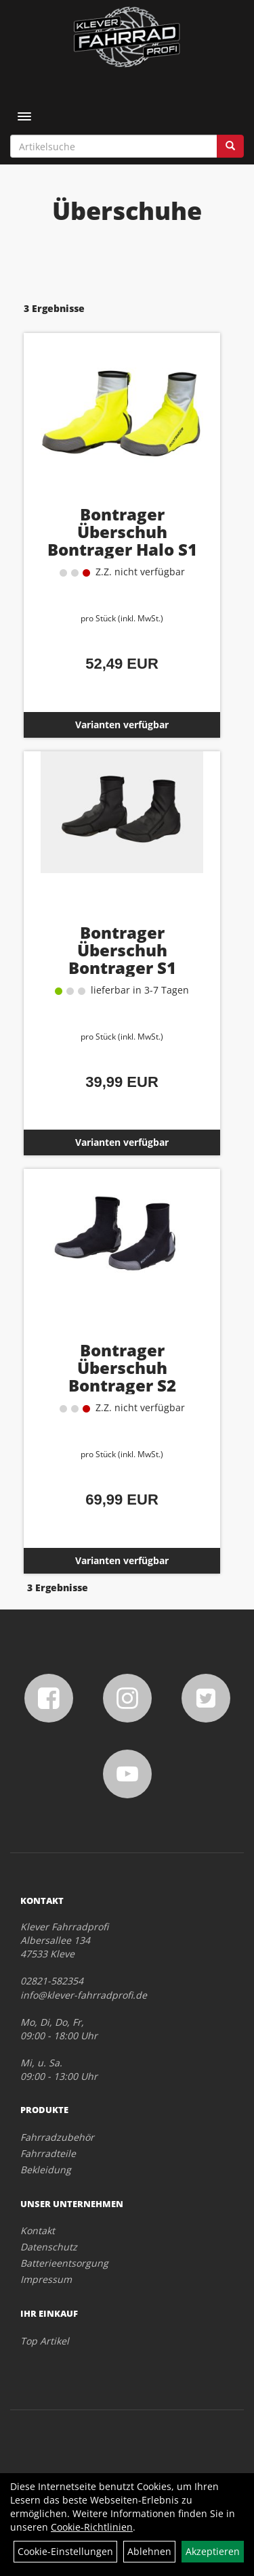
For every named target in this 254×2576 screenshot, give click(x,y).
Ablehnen (149, 2551)
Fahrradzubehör (57, 2137)
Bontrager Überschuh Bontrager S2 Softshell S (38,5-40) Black (122, 1385)
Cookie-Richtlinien (92, 2527)
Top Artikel (44, 2340)
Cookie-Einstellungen (65, 2551)
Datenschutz (48, 2246)
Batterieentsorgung (64, 2263)
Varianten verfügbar (122, 724)
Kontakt (37, 2230)
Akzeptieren (213, 2551)
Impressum (46, 2279)
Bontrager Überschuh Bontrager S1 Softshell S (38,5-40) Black (122, 967)
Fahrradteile (48, 2153)
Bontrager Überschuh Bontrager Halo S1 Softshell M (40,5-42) (122, 540)
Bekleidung (45, 2169)
